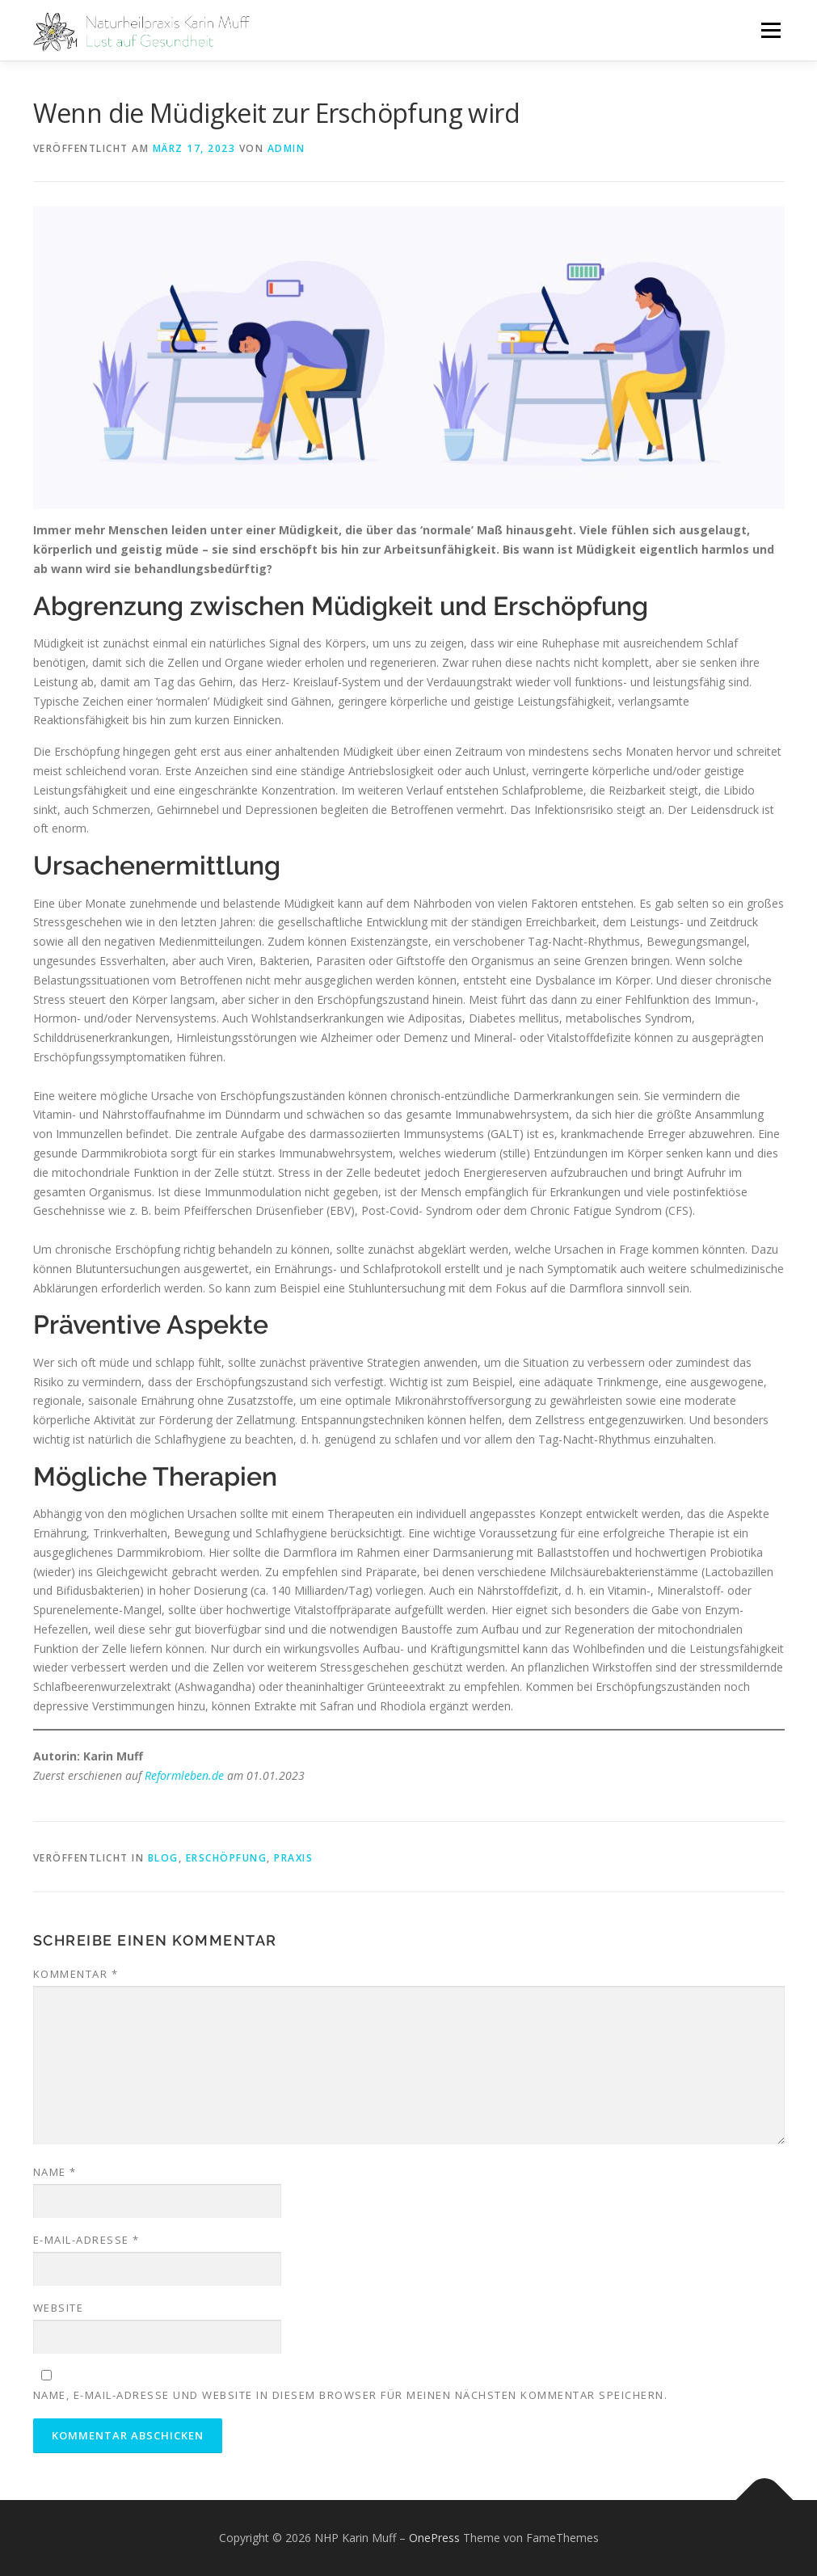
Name (55, 2172)
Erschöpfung (226, 1858)
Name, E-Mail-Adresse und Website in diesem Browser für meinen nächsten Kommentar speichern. (350, 2395)
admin (286, 148)
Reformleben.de (184, 1775)
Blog (163, 1858)
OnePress (434, 2537)
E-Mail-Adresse (86, 2239)
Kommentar (76, 1974)
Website (58, 2307)
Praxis (293, 1858)
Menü (770, 30)
